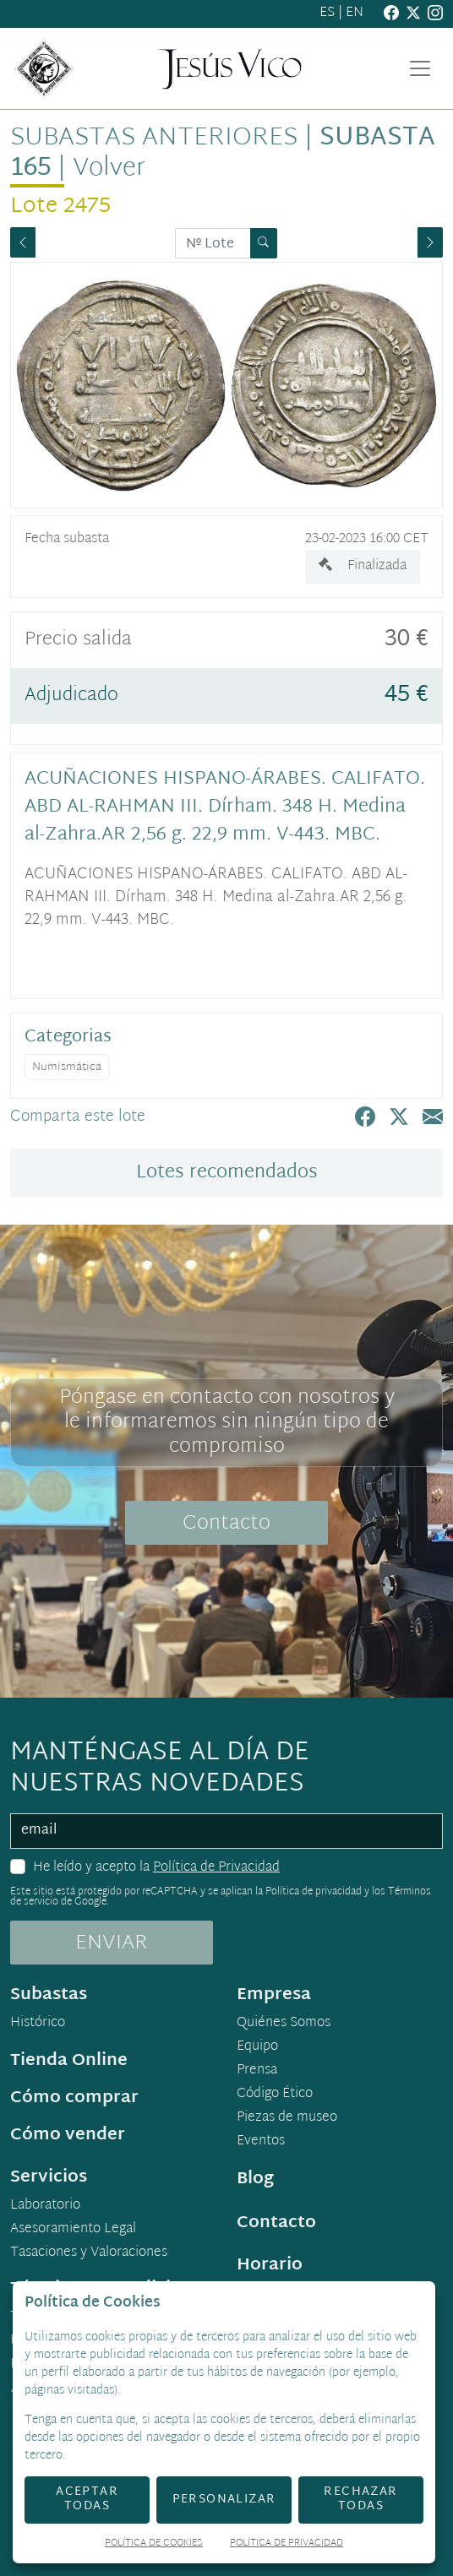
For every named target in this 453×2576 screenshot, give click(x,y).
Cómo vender (67, 2135)
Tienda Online (69, 2061)
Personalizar (224, 2499)
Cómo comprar (74, 2098)
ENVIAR (111, 1943)
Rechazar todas (360, 2499)
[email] (226, 1831)
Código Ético (275, 2094)
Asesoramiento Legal (73, 2230)
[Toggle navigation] (420, 68)
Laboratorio (45, 2206)
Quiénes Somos (283, 2023)
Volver (109, 168)
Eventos (261, 2142)
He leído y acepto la (156, 1868)
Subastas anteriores (153, 138)
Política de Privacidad (216, 1868)
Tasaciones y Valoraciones (88, 2253)
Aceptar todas (87, 2499)
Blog (255, 2179)
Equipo (257, 2047)
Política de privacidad (313, 1892)
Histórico (37, 2023)
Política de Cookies (154, 2544)
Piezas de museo (287, 2118)
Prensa (257, 2071)
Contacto (226, 1523)
